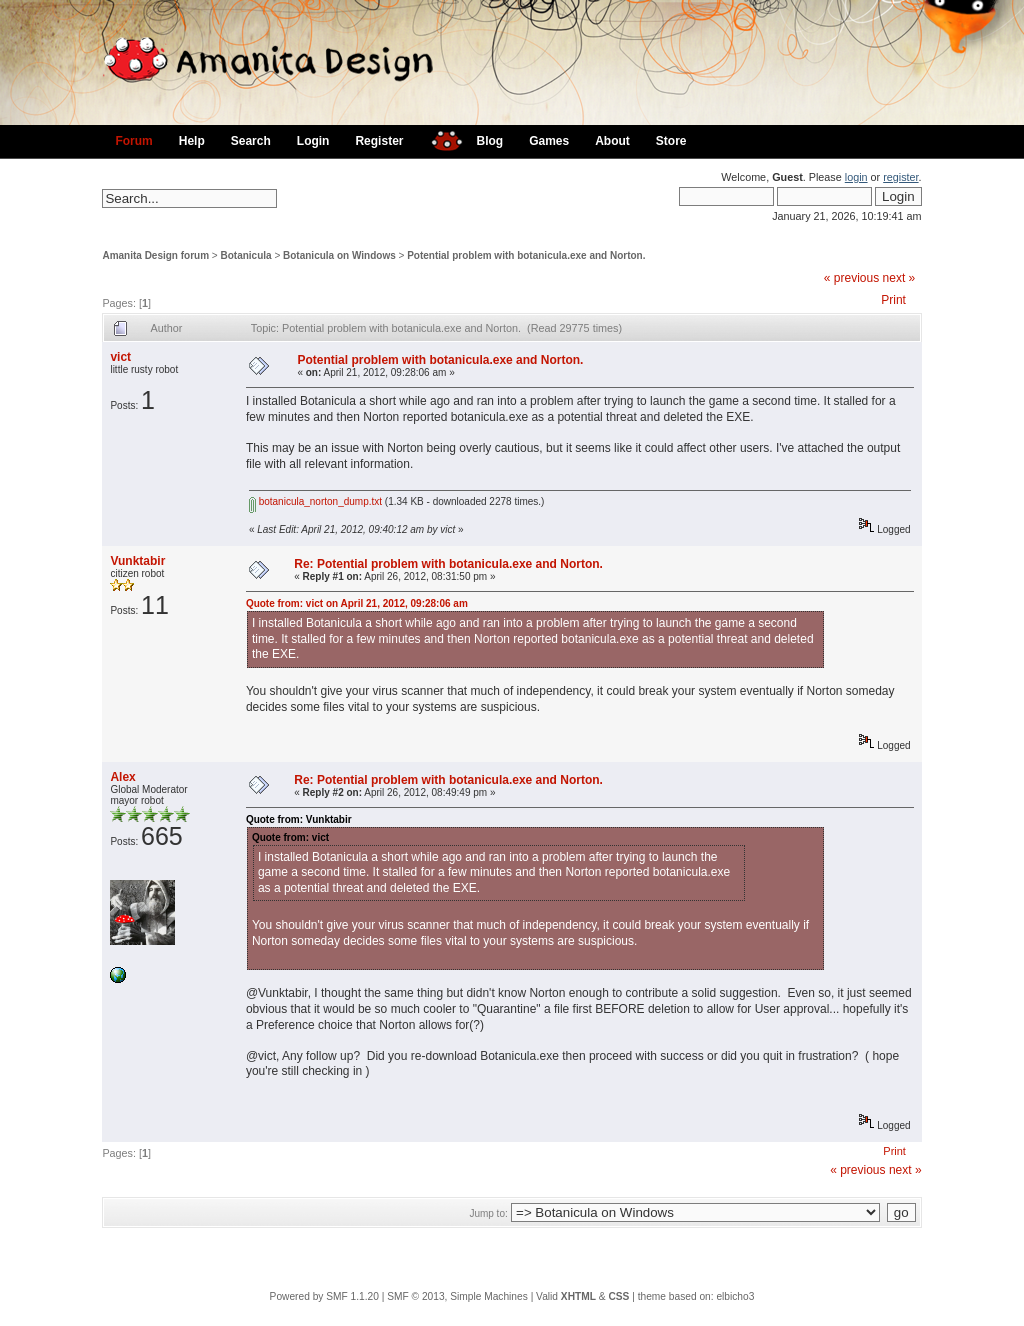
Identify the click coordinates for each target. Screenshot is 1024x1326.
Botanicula (246, 255)
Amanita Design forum (155, 255)
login (856, 177)
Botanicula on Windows (339, 255)
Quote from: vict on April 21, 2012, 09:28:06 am (357, 603)
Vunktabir (137, 561)
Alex (122, 777)
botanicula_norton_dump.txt (315, 501)
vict (120, 357)
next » (899, 278)
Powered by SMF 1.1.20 (324, 1296)
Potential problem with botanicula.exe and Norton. (526, 255)
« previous (851, 278)
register (900, 177)
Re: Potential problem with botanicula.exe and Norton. (448, 564)
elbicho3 (735, 1296)
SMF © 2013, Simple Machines (457, 1296)
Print (893, 300)
